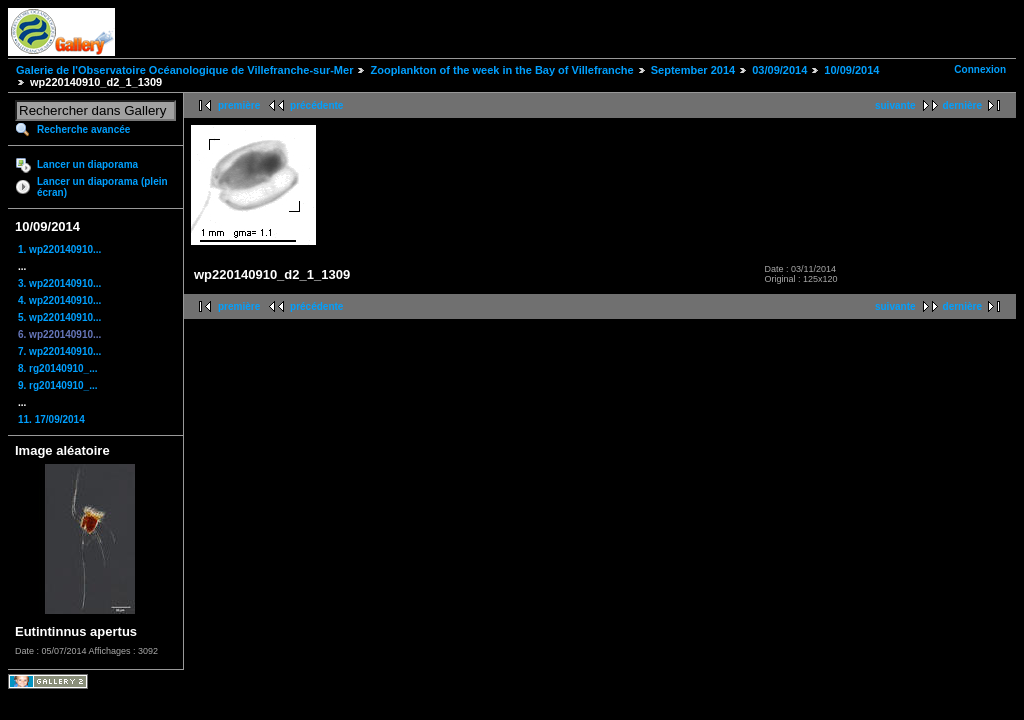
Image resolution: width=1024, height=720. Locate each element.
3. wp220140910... (59, 283)
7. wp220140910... (59, 351)
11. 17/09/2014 (51, 419)
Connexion (980, 69)
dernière (962, 105)
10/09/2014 (851, 70)
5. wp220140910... (59, 317)
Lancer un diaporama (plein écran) (102, 187)
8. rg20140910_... (58, 368)
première (239, 105)
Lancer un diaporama (87, 164)
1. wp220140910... (59, 249)
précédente (316, 105)
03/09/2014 (779, 70)
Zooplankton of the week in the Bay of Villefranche (501, 70)
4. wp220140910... (59, 300)
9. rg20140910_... (58, 385)
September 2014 (693, 70)
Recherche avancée (83, 129)
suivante (895, 105)
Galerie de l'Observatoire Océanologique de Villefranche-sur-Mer (184, 70)
